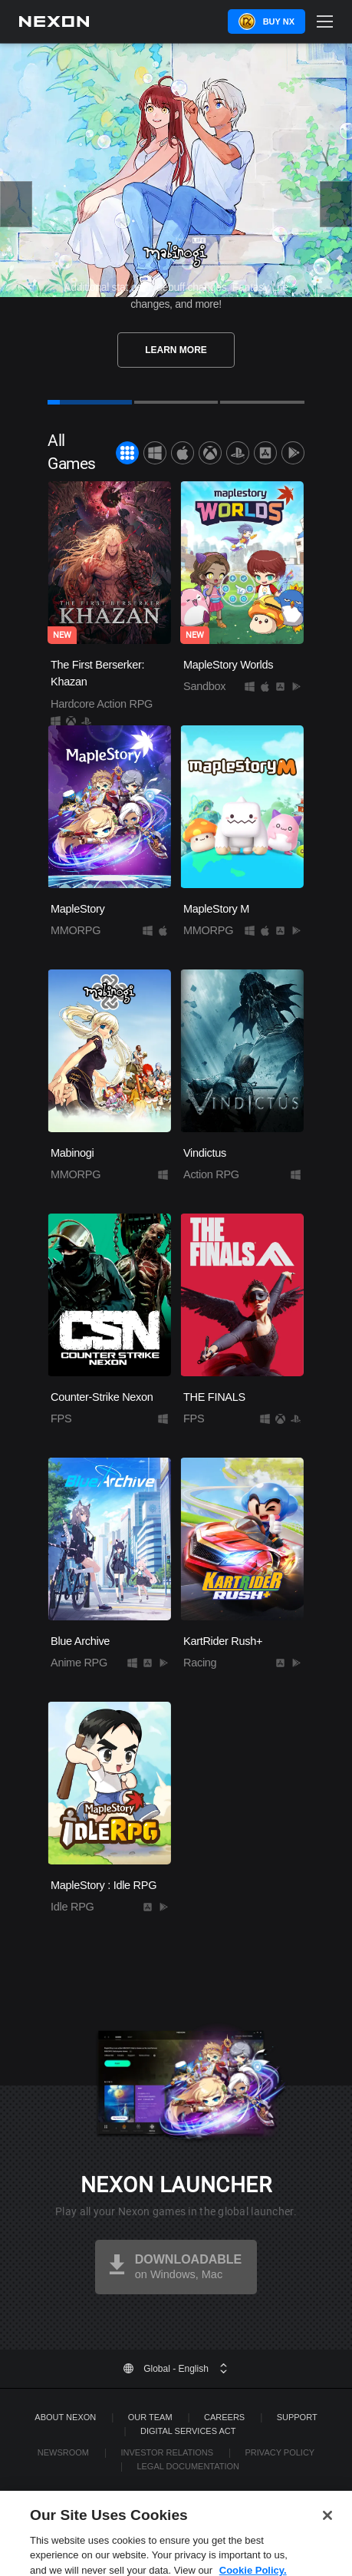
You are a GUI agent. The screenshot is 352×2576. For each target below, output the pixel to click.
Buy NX (278, 21)
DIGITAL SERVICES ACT (188, 2431)
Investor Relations (166, 2452)
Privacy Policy (280, 2452)
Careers (224, 2417)
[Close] (327, 2532)
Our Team (150, 2417)
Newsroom (63, 2452)
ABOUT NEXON (65, 2417)
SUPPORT (297, 2417)
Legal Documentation (188, 2466)
